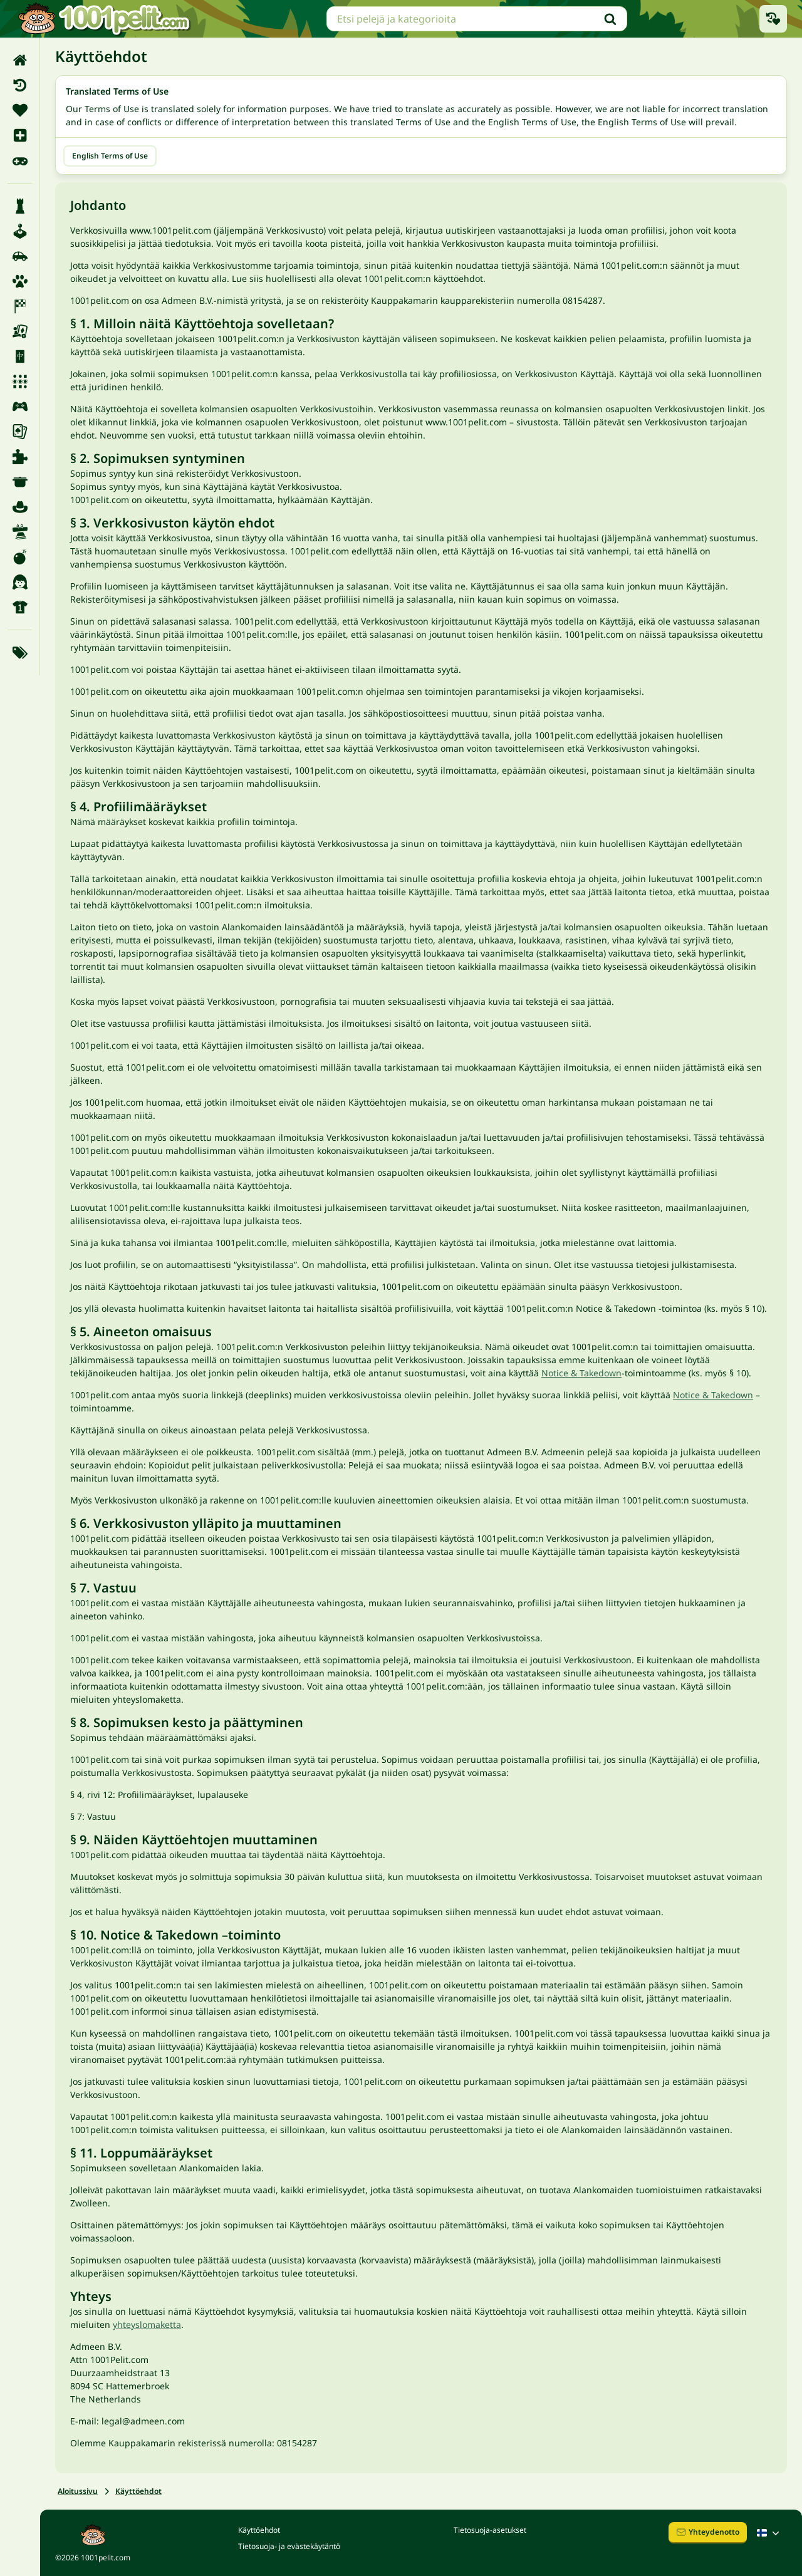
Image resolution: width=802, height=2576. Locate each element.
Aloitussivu (78, 2491)
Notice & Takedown (581, 1373)
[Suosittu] (20, 160)
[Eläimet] (20, 281)
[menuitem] (20, 60)
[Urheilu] (20, 607)
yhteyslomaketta (147, 2324)
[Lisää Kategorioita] (20, 652)
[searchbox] (476, 18)
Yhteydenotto (707, 2532)
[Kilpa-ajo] (20, 306)
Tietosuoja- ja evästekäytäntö (289, 2546)
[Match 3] (20, 381)
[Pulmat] (20, 456)
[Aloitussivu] (20, 60)
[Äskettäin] (20, 85)
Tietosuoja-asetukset (490, 2530)
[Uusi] (20, 135)
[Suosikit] (20, 110)
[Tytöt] (20, 582)
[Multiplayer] (20, 406)
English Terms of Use (110, 155)
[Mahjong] (20, 356)
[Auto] (20, 256)
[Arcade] (20, 231)
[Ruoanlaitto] (20, 481)
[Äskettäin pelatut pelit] (773, 19)
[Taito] (20, 531)
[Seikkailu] (20, 506)
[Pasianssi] (20, 431)
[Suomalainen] (769, 2532)
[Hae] (610, 19)
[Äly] (20, 206)
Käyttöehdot (138, 2491)
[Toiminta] (20, 556)
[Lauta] (20, 331)
